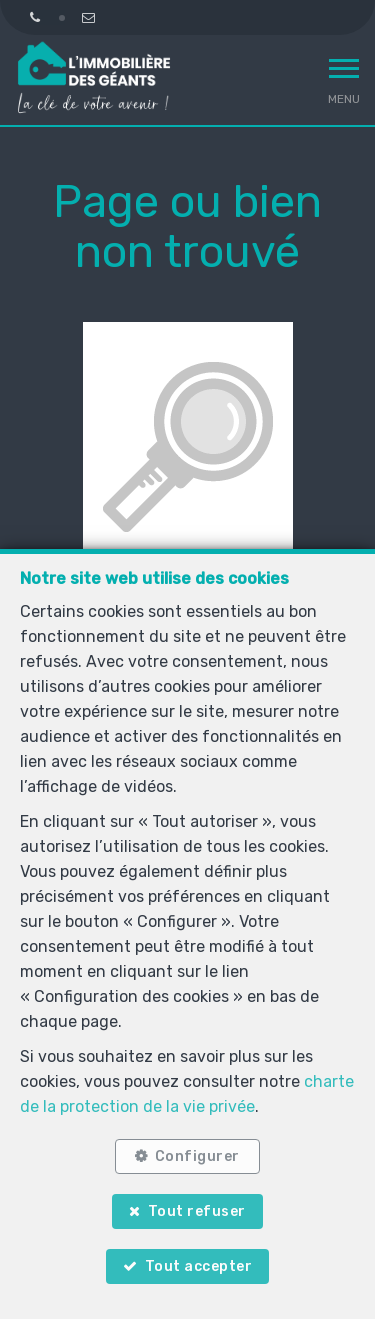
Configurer (197, 1156)
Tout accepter (199, 1266)
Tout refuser (197, 1211)
